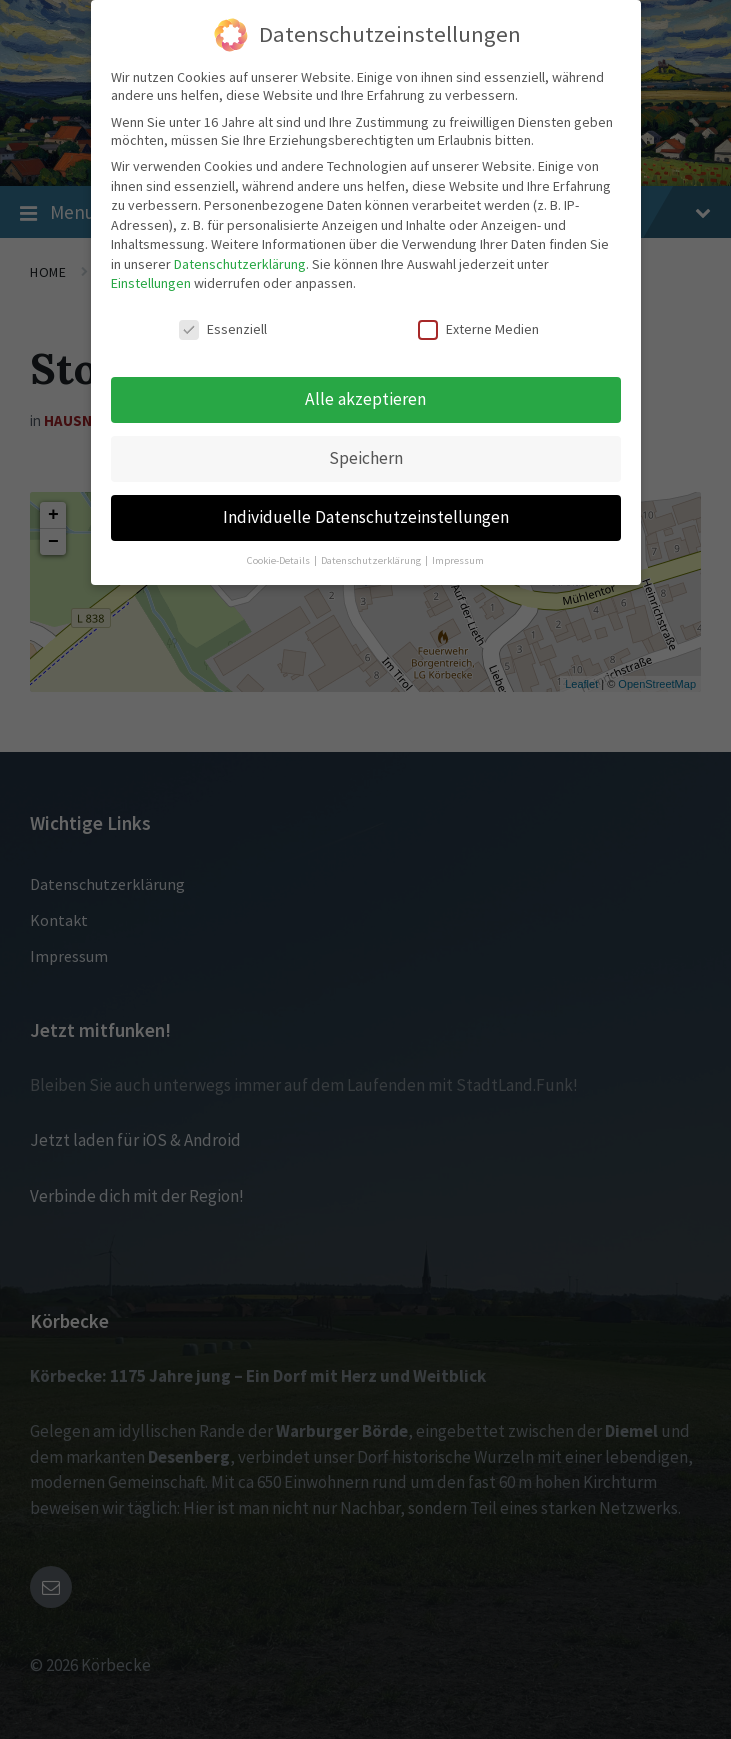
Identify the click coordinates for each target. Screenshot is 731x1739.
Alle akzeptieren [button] (365, 398)
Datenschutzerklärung (240, 263)
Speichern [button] (366, 457)
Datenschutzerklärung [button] (372, 559)
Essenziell (223, 329)
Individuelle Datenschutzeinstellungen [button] (366, 516)
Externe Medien (478, 329)
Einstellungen (151, 283)
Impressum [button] (458, 559)
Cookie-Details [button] (279, 559)
